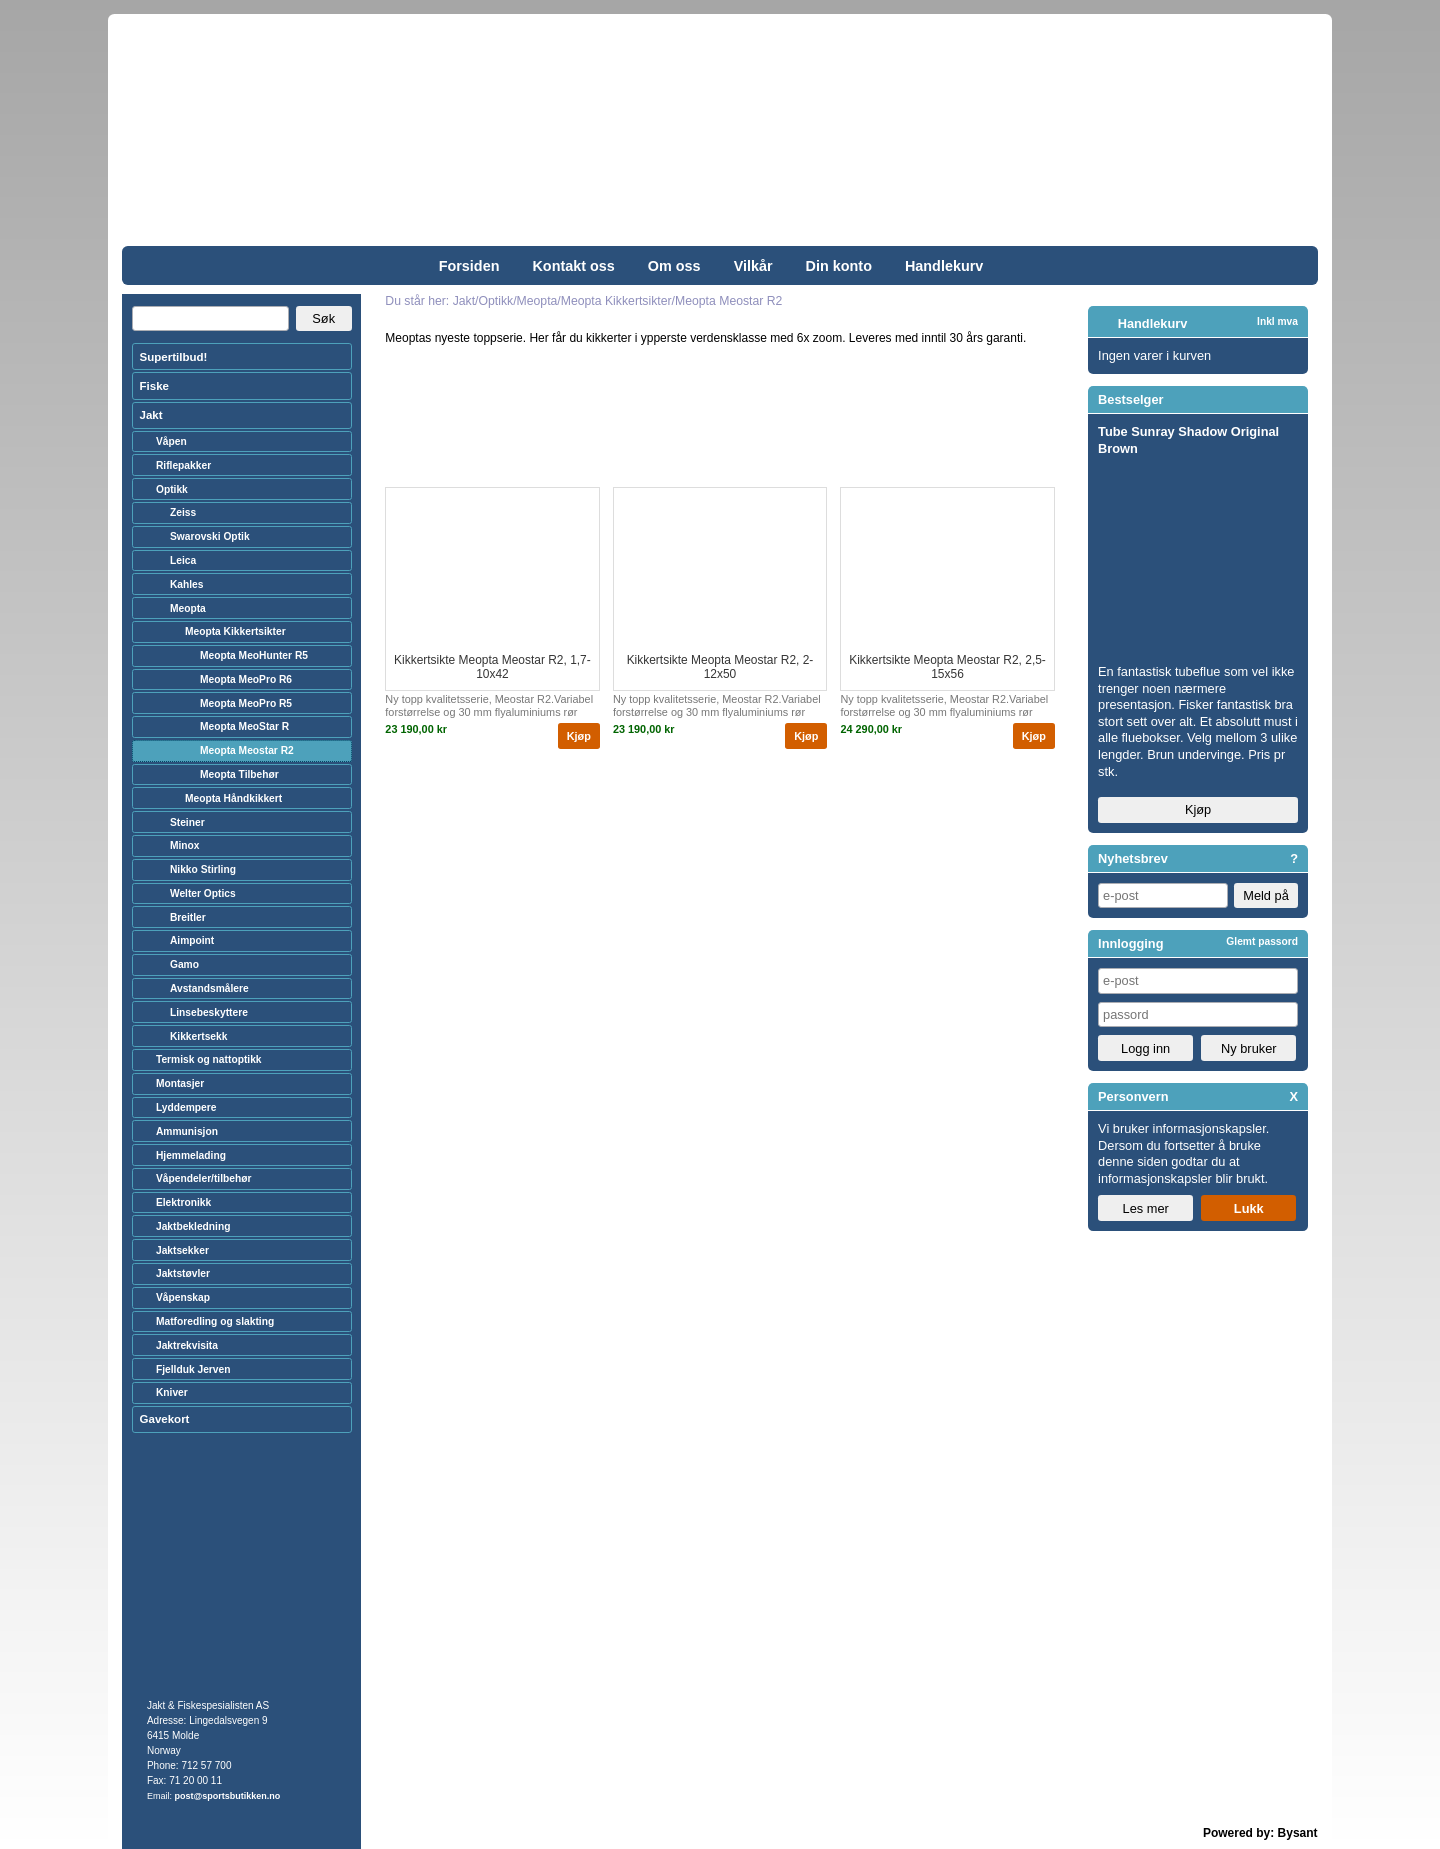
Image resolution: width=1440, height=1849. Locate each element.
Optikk (172, 489)
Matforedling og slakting (215, 1321)
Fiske (154, 386)
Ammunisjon (187, 1131)
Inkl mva (1277, 321)
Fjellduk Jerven (193, 1369)
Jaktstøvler (183, 1273)
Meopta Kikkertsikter (235, 631)
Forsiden (469, 266)
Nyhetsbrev (1133, 858)
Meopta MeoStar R (244, 726)
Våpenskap (183, 1297)
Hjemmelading (191, 1155)
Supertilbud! (174, 357)
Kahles (187, 584)
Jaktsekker (182, 1250)
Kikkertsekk (198, 1036)
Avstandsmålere (209, 988)
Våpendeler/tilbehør (204, 1178)
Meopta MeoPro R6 (246, 679)
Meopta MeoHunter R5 (254, 655)
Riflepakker (183, 465)
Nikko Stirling (203, 869)
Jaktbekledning (193, 1226)
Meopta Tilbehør (239, 774)
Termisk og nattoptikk (209, 1059)
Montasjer (180, 1083)
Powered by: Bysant (1260, 1833)
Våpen (171, 441)
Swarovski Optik (210, 536)
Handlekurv (944, 266)
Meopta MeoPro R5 (246, 703)
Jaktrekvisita (187, 1345)
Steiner (187, 822)
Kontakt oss (573, 266)
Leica (183, 560)
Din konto (839, 266)
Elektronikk (183, 1202)
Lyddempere (186, 1107)
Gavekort (165, 1419)
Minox (185, 845)
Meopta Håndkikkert (233, 798)
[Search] (210, 319)
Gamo (184, 964)
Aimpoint (192, 940)
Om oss (674, 266)
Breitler (188, 917)
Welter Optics (203, 893)
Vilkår (753, 266)
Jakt (151, 415)
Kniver (172, 1392)
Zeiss (183, 512)
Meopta (188, 608)
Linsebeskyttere (209, 1012)
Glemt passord (1262, 941)
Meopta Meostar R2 (247, 750)
